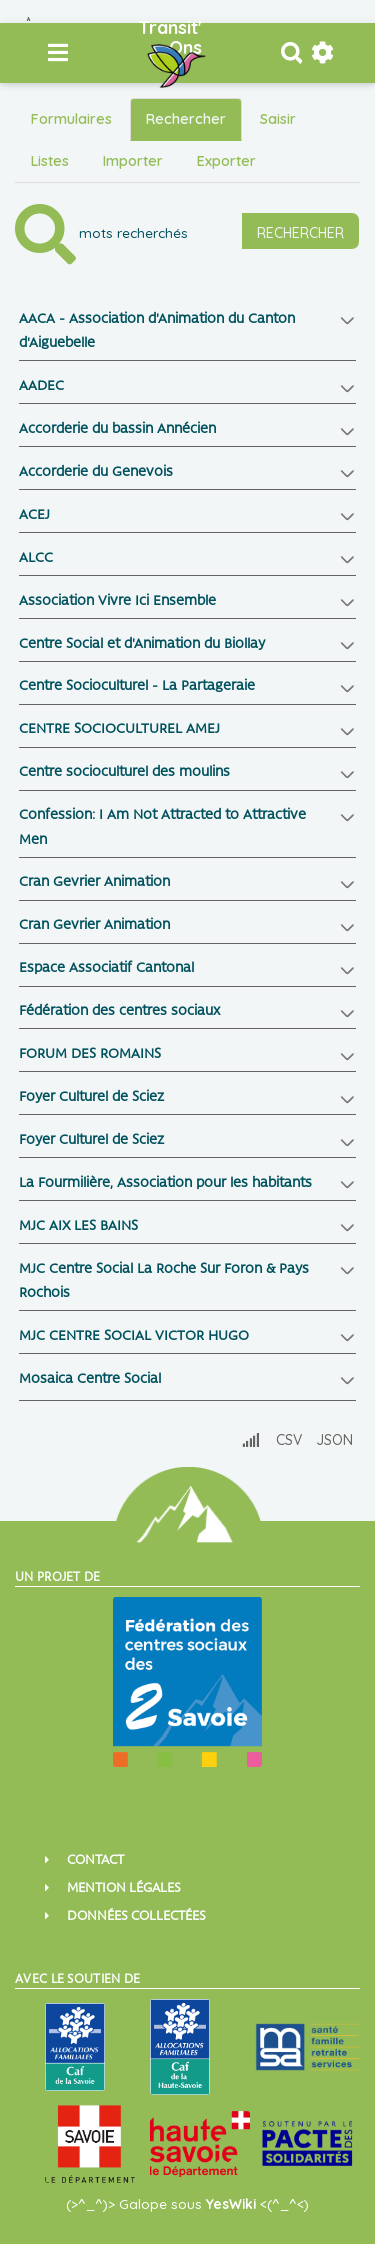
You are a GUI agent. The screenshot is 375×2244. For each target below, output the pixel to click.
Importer (133, 161)
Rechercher (186, 119)
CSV (289, 1440)
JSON (334, 1440)
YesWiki (231, 2203)
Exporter (226, 161)
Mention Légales (124, 1888)
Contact (95, 1860)
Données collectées (136, 1916)
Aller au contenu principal (29, 17)
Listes (50, 161)
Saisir (278, 119)
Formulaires (71, 119)
